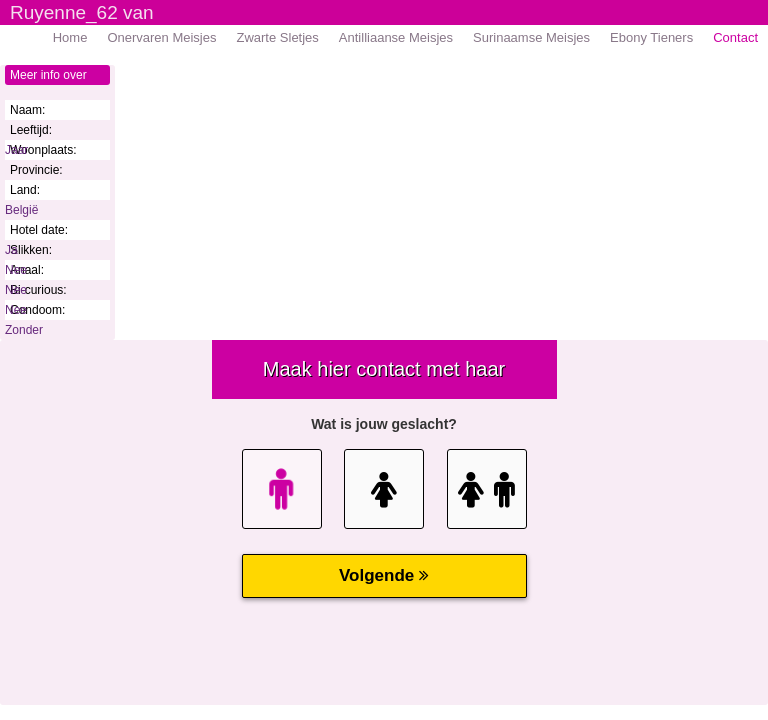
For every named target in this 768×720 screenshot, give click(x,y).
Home (70, 37)
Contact (735, 37)
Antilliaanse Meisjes (396, 37)
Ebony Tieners (651, 37)
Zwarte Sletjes (277, 37)
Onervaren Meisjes (161, 37)
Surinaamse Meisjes (531, 37)
